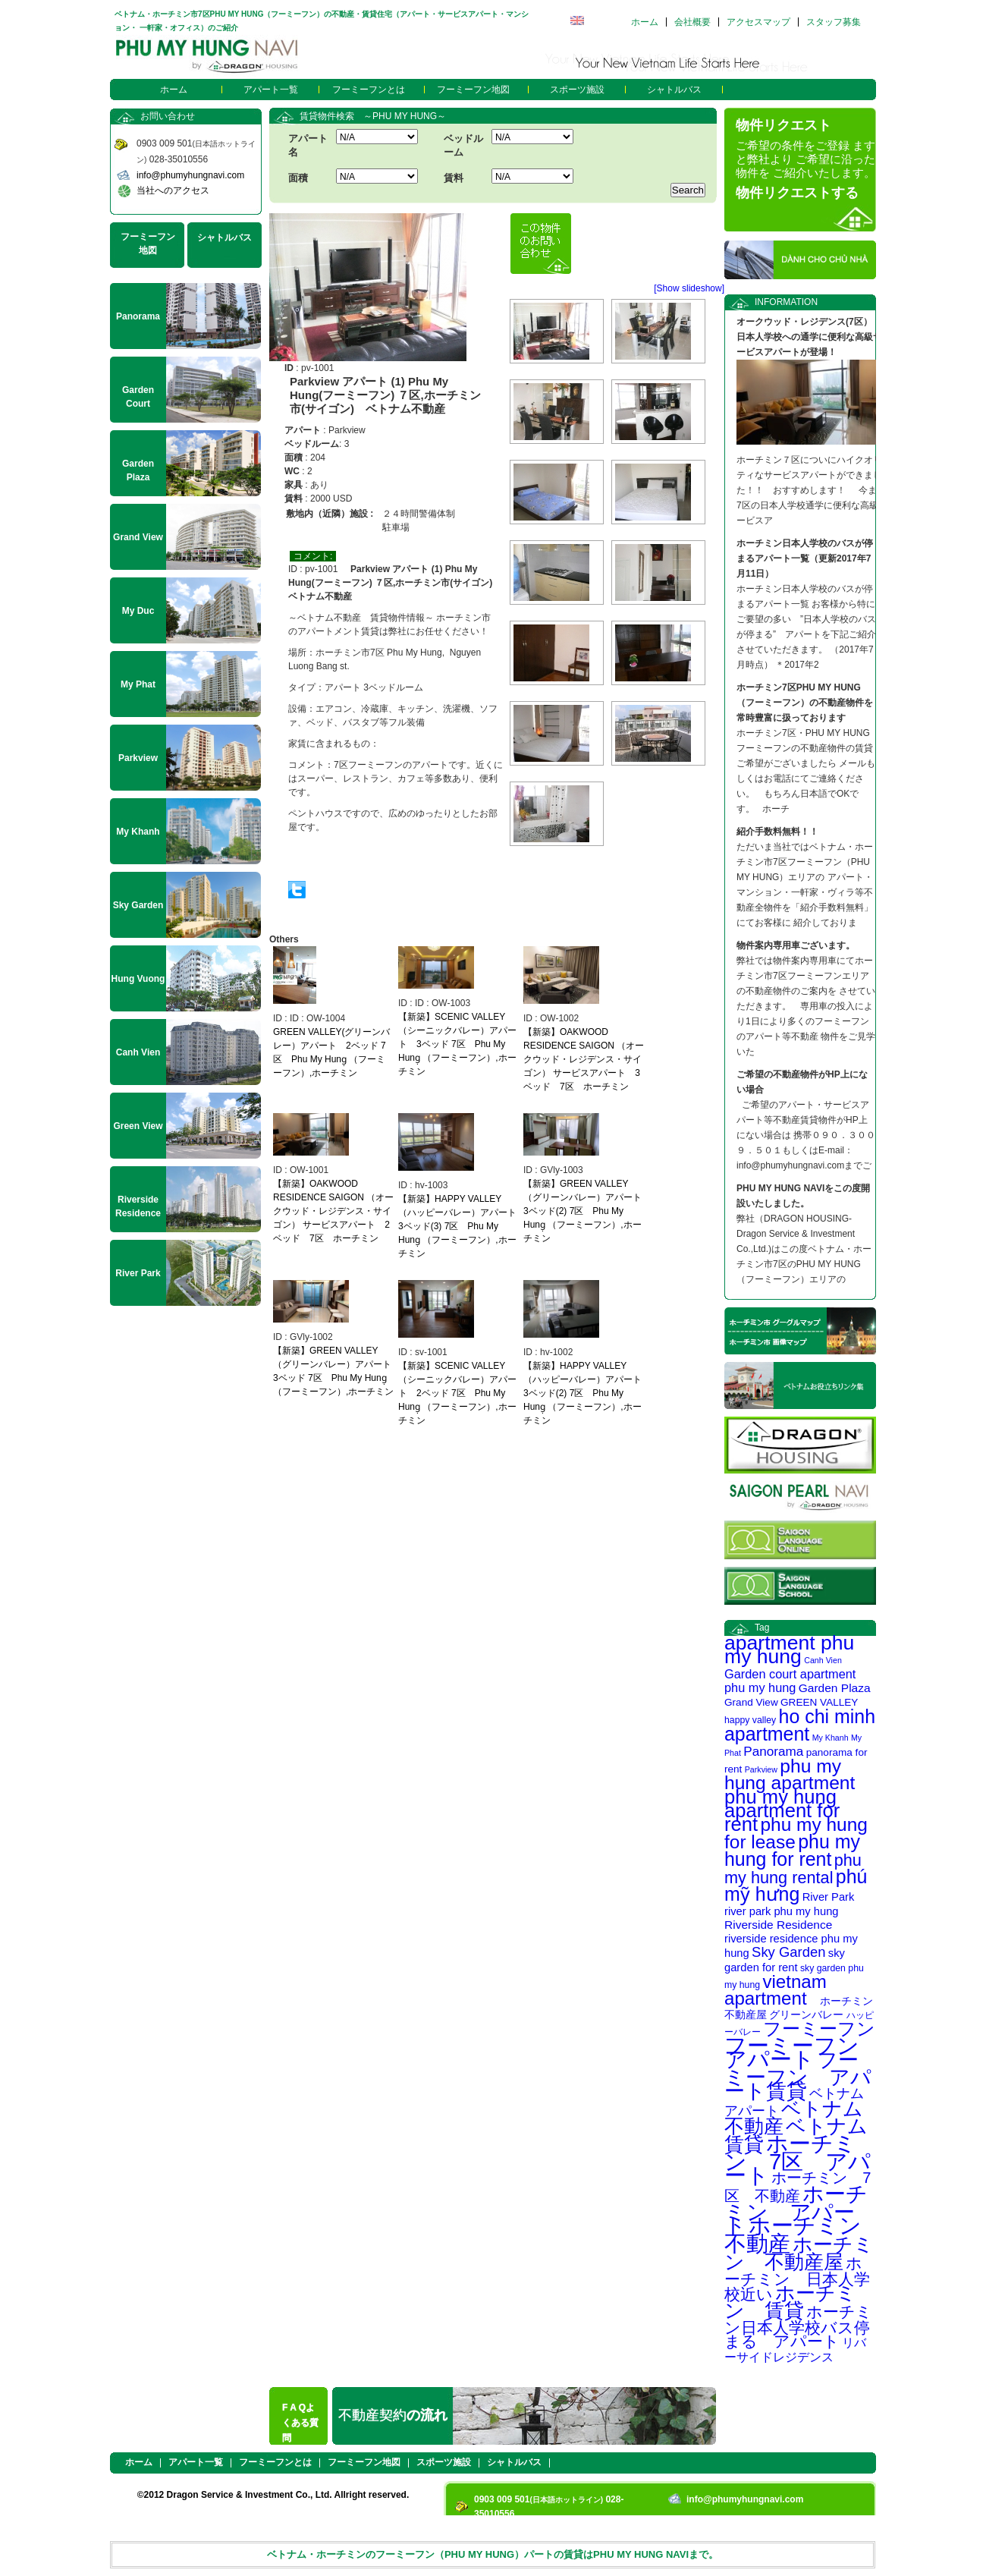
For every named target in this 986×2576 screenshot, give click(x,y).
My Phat (138, 684)
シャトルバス (674, 89)
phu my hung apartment (789, 1774)
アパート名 (308, 145)
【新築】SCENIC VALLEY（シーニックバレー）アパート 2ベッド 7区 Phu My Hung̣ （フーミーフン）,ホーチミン (457, 1393)
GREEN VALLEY (819, 1702)
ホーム (644, 22)
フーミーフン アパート (802, 2052)
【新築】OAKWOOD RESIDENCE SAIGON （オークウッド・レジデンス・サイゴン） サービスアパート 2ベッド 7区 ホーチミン (333, 1211)
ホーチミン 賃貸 (790, 2301)
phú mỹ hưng (795, 1885)
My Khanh (830, 1737)
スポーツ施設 (577, 89)
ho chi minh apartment (799, 1725)
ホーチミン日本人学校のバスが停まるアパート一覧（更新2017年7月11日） (804, 558)
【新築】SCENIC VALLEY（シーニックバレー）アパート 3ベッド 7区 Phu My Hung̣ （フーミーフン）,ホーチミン (457, 1044)
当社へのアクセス (173, 190)
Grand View (751, 1702)
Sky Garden (788, 1952)
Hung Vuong (138, 978)
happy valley (750, 1720)
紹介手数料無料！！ (777, 831)
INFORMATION (786, 302)
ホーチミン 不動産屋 (799, 2253)
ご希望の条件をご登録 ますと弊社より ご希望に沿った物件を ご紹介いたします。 (805, 159)
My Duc (138, 610)
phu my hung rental (793, 1869)
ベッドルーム (463, 145)
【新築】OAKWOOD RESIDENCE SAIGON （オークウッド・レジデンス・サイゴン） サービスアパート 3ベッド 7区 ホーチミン (583, 1059)
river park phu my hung (781, 1911)
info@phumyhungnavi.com (190, 175)
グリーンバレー (806, 2015)
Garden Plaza (835, 1687)
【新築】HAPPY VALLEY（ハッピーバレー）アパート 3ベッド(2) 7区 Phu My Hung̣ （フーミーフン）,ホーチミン (587, 1393)
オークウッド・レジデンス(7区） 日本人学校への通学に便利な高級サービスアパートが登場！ (809, 336)
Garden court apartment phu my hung (790, 1680)
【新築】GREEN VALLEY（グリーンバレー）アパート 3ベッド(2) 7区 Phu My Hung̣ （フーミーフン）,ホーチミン (587, 1211)
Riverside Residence (778, 1924)
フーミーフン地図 (473, 89)
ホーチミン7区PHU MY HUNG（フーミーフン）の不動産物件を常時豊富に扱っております (804, 702)
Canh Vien (823, 1660)
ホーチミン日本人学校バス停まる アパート (798, 2326)
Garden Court (138, 397)
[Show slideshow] (689, 288)
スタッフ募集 (833, 22)
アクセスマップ (758, 22)
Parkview (761, 1769)
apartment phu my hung (789, 1649)
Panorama (773, 1751)
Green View (137, 1126)
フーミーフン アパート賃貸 (797, 2076)
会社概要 (692, 22)
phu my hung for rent (792, 1850)
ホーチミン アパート (796, 2209)
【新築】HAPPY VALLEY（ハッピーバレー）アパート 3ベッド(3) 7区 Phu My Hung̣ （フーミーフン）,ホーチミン (462, 1226)
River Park (828, 1897)
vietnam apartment (775, 1989)
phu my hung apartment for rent (782, 1810)
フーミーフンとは (368, 89)
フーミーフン (819, 2029)
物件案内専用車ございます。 (795, 945)
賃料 (453, 178)
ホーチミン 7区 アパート (797, 2159)
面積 (298, 178)
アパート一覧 (270, 89)
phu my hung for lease (796, 1833)
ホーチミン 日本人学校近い (797, 2279)
